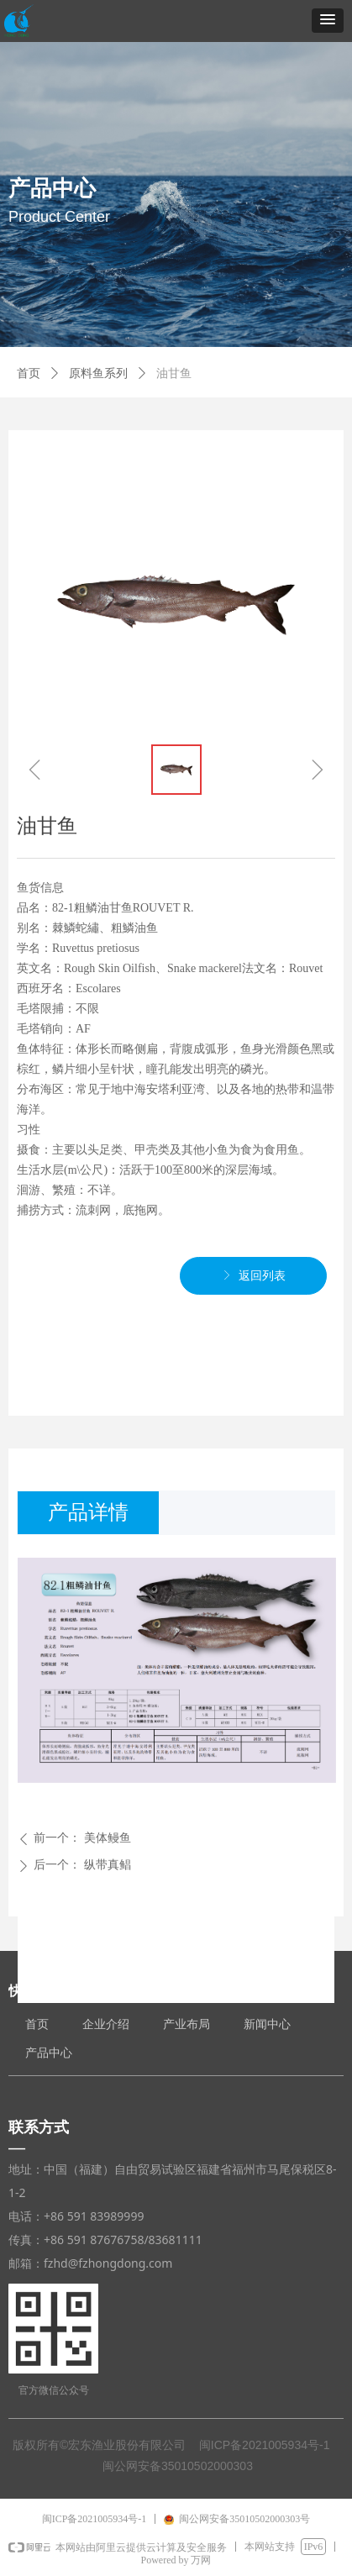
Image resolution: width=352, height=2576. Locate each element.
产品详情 (88, 1512)
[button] (328, 20)
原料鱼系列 (98, 373)
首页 (28, 373)
